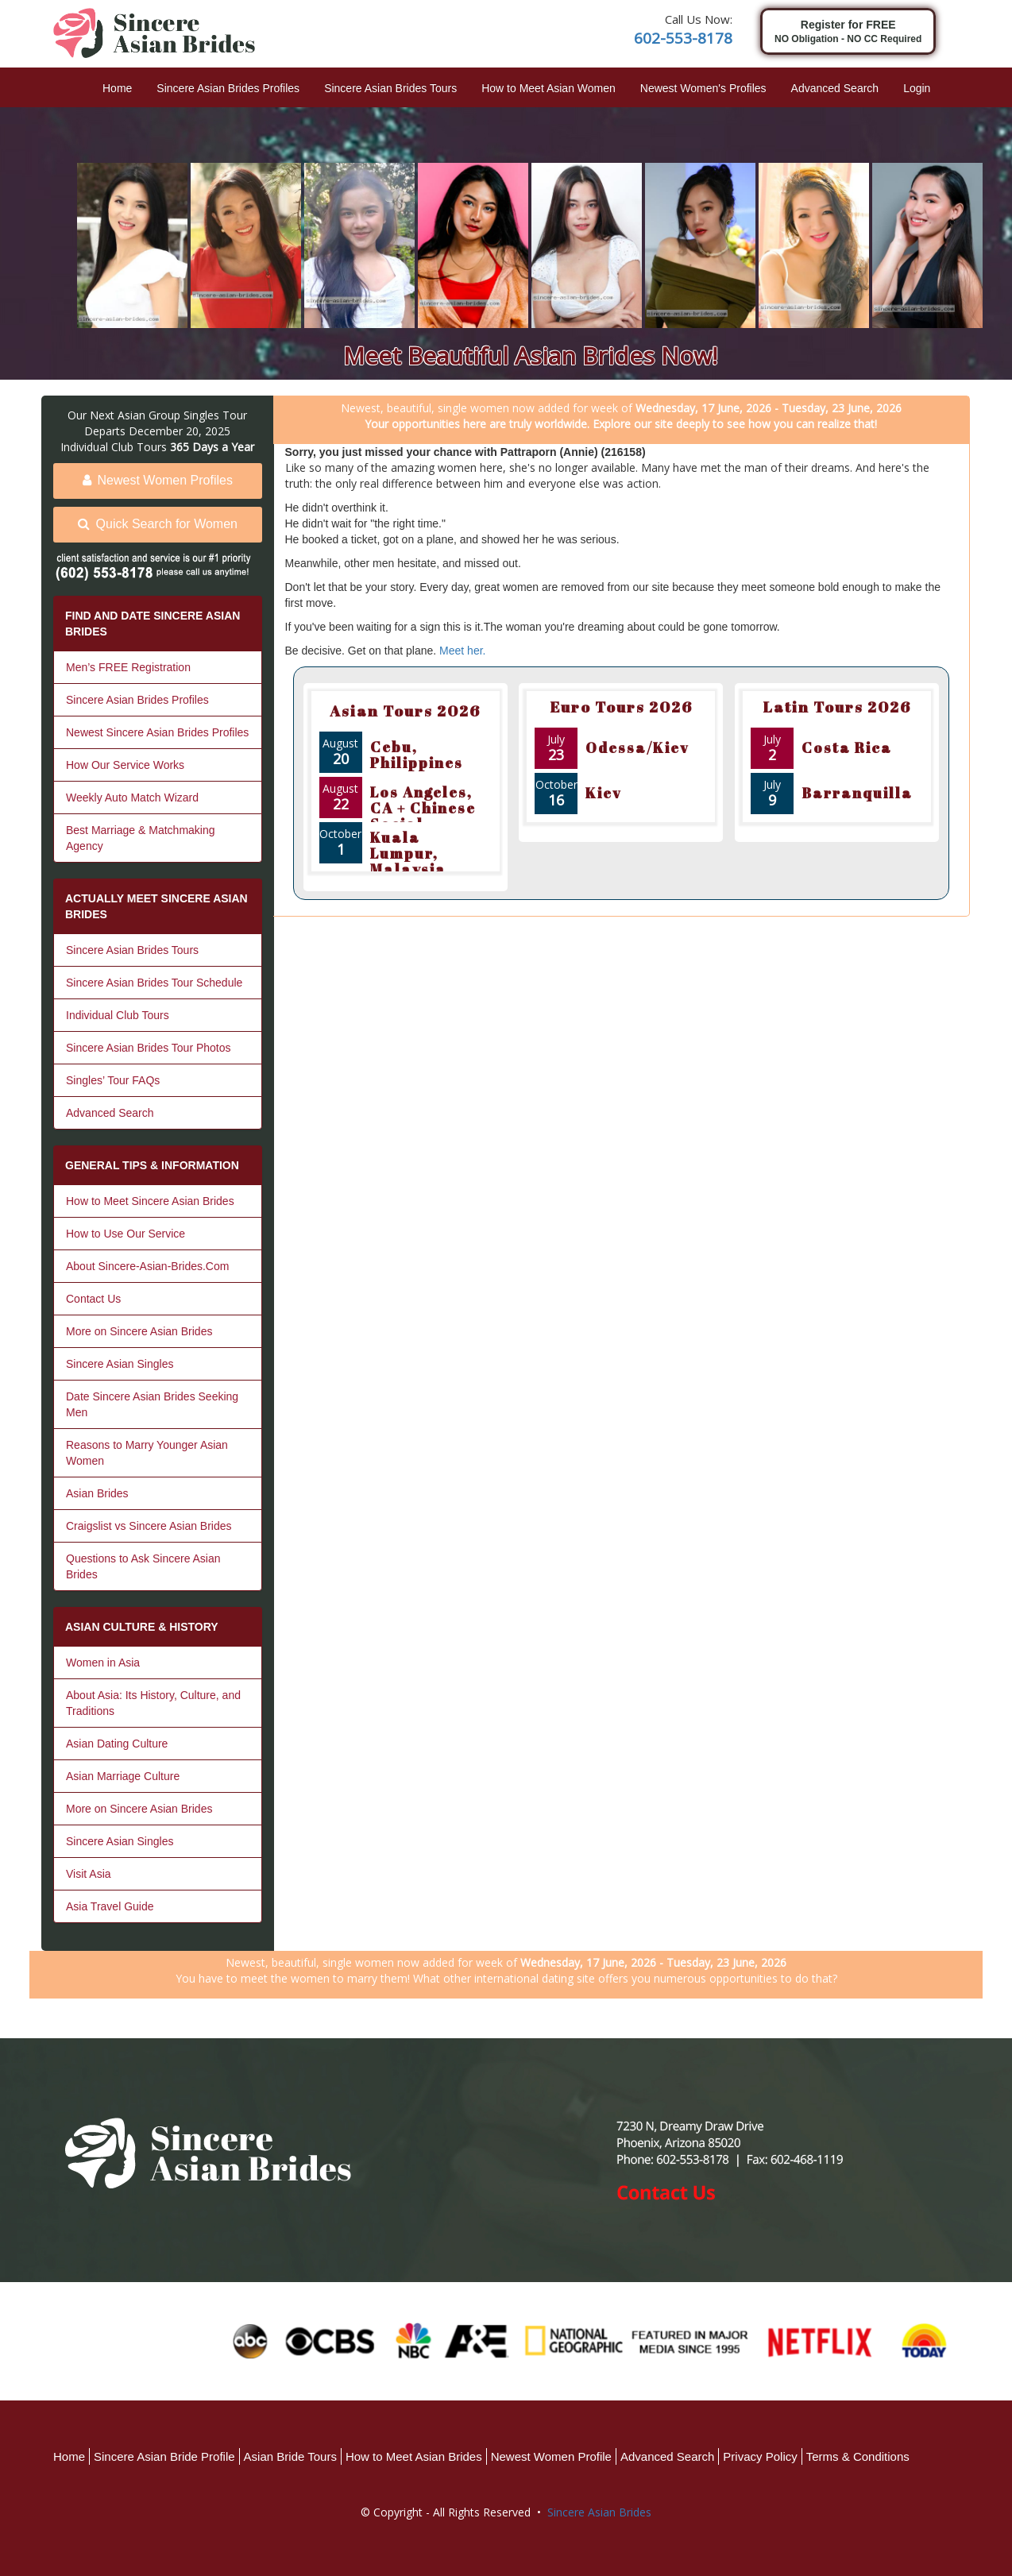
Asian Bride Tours (290, 2456)
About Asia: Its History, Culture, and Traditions (153, 1703)
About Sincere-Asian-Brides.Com (147, 1266)
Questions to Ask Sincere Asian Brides (143, 1566)
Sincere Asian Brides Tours (390, 88)
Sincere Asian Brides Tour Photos (148, 1047)
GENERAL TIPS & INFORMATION (152, 1165)
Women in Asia (103, 1662)
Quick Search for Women (158, 524)
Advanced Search (835, 88)
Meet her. (462, 650)
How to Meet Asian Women (548, 88)
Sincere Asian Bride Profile (164, 2456)
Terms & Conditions (858, 2456)
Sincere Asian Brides (599, 2512)
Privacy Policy (760, 2456)
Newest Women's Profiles (703, 88)
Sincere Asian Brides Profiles (227, 88)
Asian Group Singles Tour (182, 415)
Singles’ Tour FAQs (113, 1080)
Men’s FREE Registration (128, 667)
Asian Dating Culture (117, 1743)
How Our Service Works (125, 765)
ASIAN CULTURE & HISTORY (141, 1626)
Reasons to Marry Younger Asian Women (147, 1453)
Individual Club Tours (117, 1015)
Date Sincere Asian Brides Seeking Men (152, 1404)
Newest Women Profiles (158, 480)
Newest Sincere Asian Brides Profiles (157, 732)
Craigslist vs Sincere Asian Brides (149, 1526)
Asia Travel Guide (110, 1906)
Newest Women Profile (551, 2456)
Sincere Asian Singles (119, 1364)
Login (916, 88)
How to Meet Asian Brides (414, 2456)
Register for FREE (847, 32)
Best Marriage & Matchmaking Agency (140, 838)
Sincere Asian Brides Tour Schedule (154, 982)
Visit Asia (88, 1873)
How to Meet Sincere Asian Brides (150, 1201)
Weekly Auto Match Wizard (132, 797)
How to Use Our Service (125, 1233)
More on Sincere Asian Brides (139, 1331)
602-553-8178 (683, 38)
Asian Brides (97, 1493)
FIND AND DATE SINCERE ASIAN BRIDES (152, 623)
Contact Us (93, 1298)
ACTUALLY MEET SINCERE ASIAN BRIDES (156, 906)
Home (117, 88)
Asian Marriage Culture (123, 1776)
